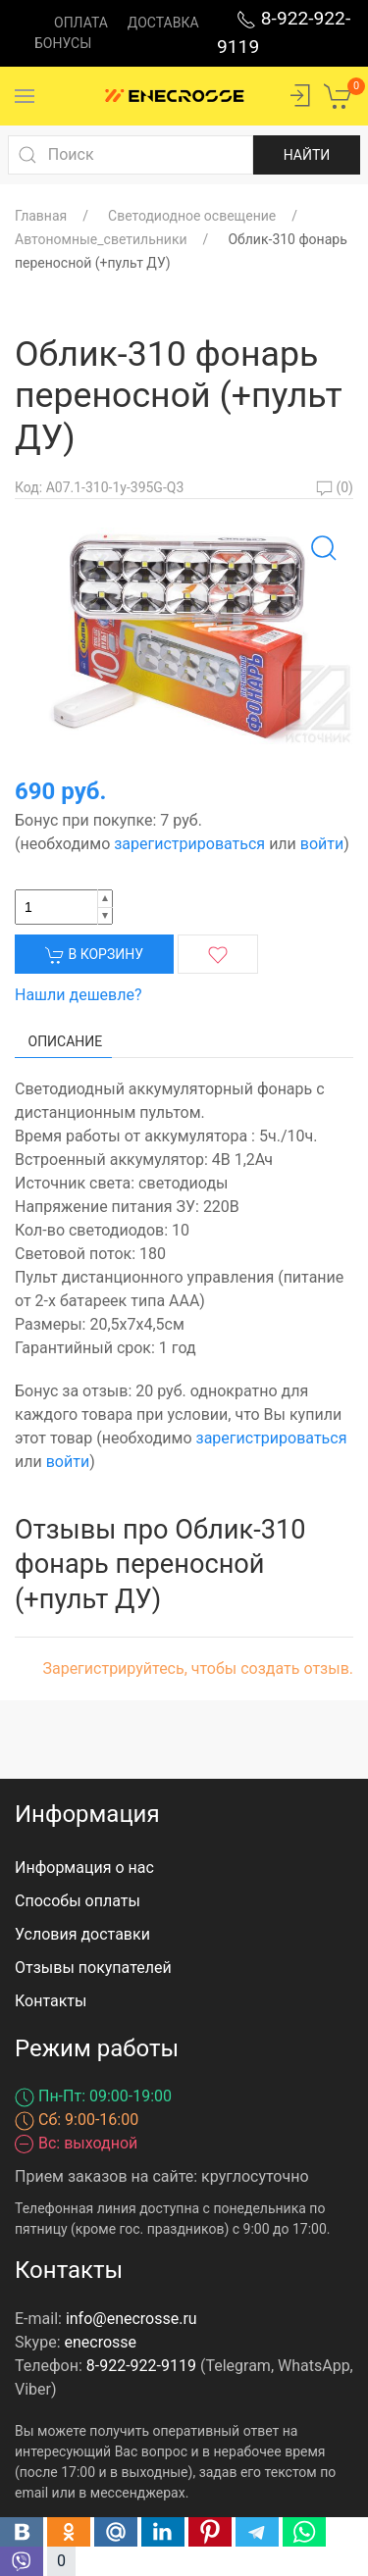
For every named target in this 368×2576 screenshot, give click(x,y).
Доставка (163, 22)
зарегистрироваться (189, 843)
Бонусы (62, 43)
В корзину (94, 955)
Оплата (81, 22)
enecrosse (101, 2342)
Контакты (50, 2001)
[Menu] (24, 96)
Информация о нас (84, 1867)
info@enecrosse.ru (131, 2318)
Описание (65, 1041)
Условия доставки (82, 1934)
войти (321, 843)
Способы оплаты (77, 1901)
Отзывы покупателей (93, 1967)
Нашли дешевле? (78, 994)
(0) (334, 487)
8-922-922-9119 (141, 2365)
